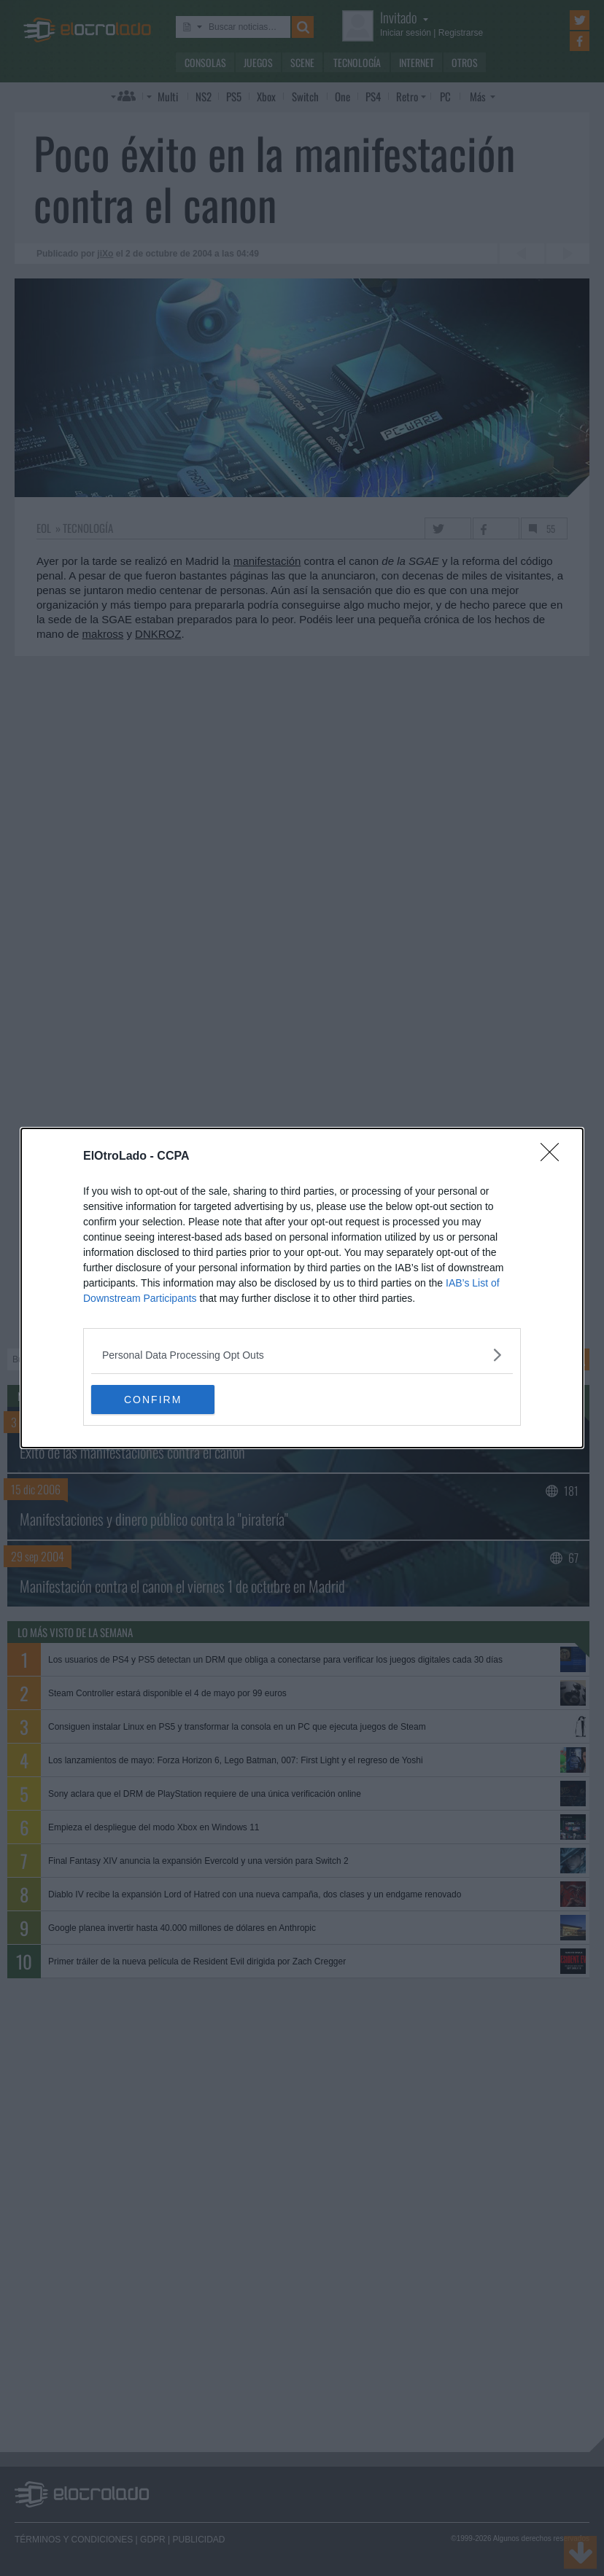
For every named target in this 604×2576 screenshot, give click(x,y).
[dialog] (302, 1288)
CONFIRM (160, 1399)
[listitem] (302, 1354)
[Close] (554, 1157)
